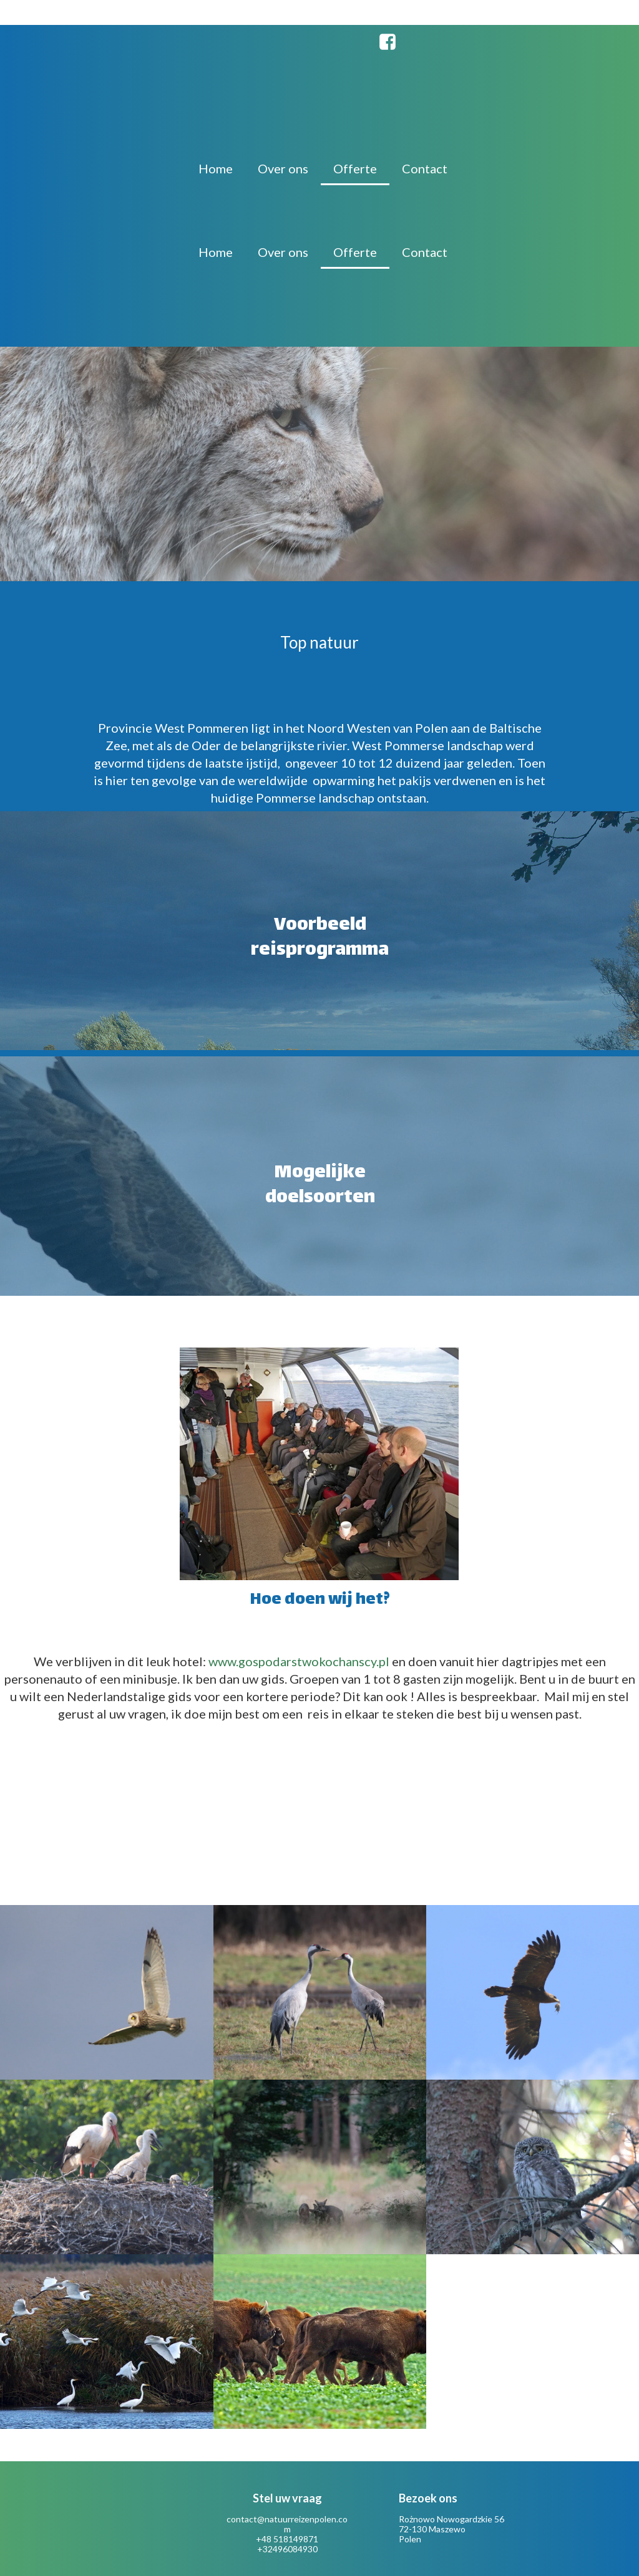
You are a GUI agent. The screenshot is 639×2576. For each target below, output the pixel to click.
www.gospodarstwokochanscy (292, 1661)
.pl (384, 1661)
